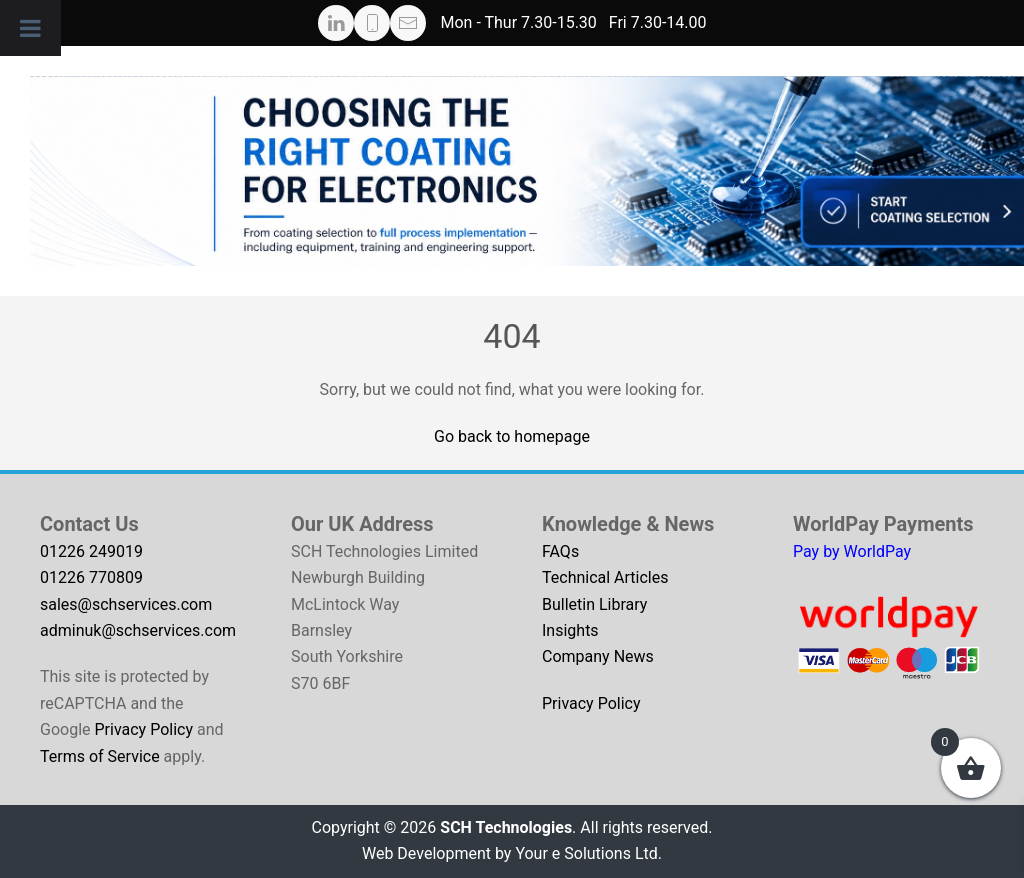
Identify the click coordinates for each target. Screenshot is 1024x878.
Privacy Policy (143, 729)
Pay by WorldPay (852, 551)
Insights (570, 630)
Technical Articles (605, 577)
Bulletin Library (594, 604)
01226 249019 (91, 551)
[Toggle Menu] (30, 28)
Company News (598, 656)
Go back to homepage (512, 436)
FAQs (560, 551)
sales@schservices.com (126, 604)
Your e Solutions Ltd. (588, 853)
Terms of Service (100, 756)
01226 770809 (91, 577)
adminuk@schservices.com (138, 630)
